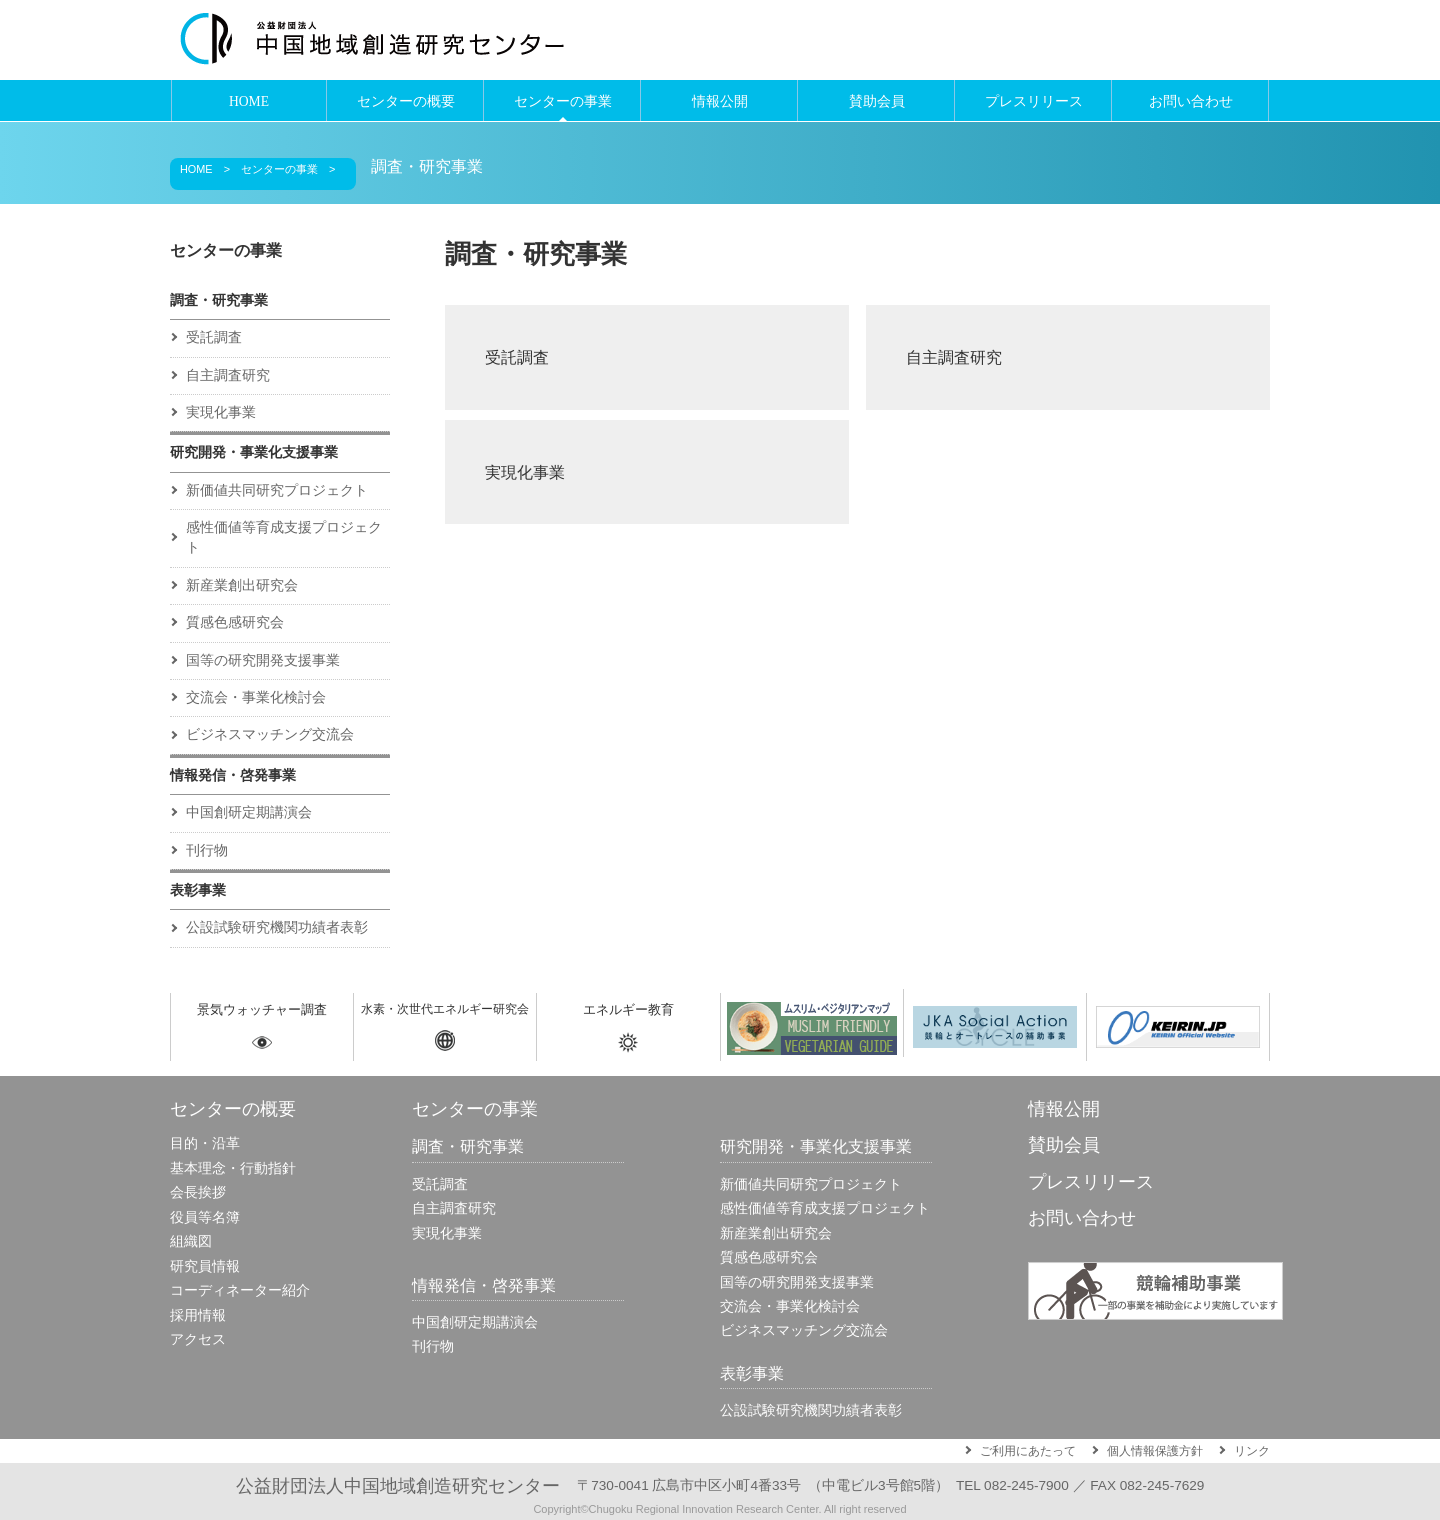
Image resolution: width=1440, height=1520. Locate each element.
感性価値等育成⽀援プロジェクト (284, 537)
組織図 (191, 1241)
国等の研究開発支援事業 (263, 660)
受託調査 (517, 357)
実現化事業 (525, 472)
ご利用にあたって (1028, 1451)
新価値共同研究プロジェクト (277, 490)
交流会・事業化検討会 (256, 697)
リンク (1252, 1451)
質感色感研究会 (235, 622)
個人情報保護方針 (1155, 1451)
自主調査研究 (954, 357)
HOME (249, 101)
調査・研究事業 (427, 166)
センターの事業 (563, 101)
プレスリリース (1034, 101)
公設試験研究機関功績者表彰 (277, 927)
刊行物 (207, 850)
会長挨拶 (198, 1192)
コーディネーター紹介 (240, 1290)
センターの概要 (406, 101)
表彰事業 (198, 890)
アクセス (198, 1339)
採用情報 (198, 1315)
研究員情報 (205, 1266)
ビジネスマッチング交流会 (270, 734)
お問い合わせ (1191, 101)
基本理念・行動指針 (233, 1168)
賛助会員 (877, 101)
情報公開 (720, 101)
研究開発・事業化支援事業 (254, 452)
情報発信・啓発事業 (233, 775)
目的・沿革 (205, 1143)
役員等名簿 (205, 1217)
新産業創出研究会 (242, 585)
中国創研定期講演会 (249, 812)
